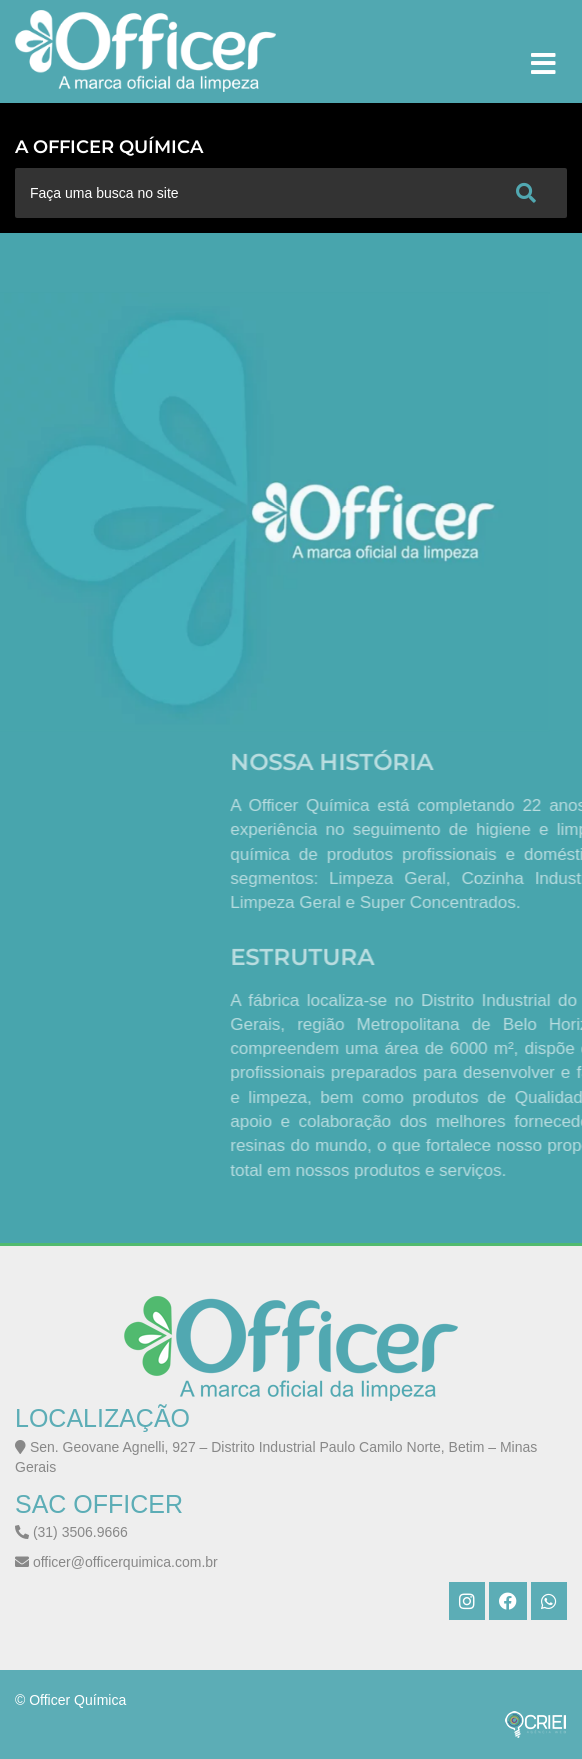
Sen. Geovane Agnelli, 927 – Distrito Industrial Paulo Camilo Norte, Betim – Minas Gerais (276, 1457)
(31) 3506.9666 (71, 1532)
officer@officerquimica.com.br (116, 1562)
